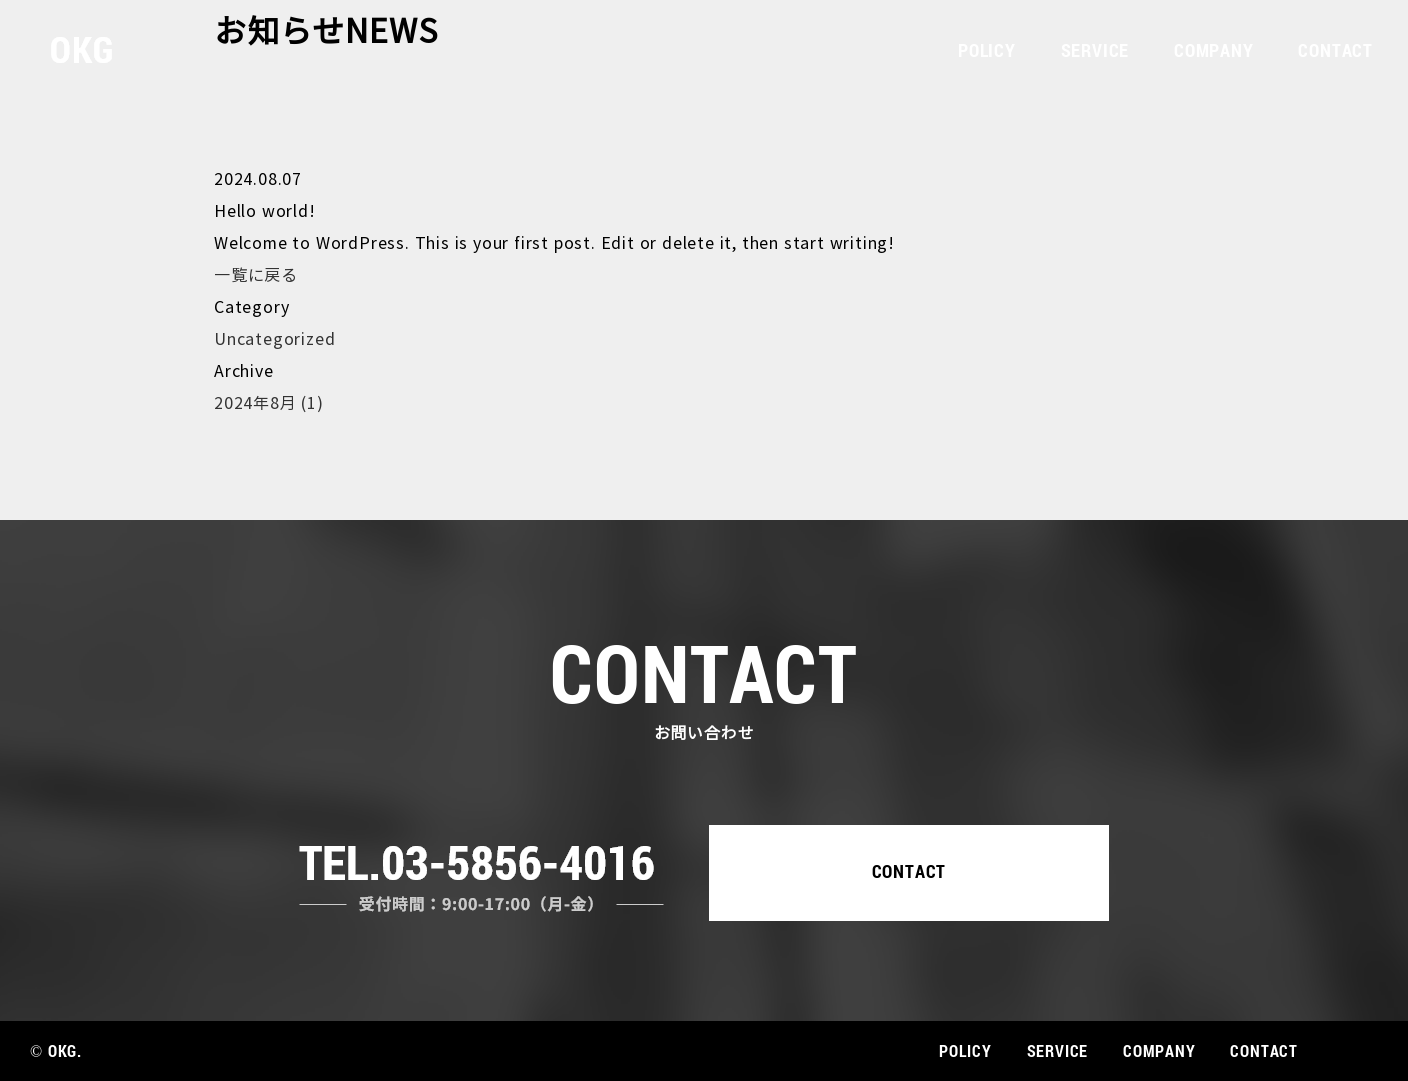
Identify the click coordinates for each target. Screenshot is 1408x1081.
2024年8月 (269, 403)
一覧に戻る (256, 275)
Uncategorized (274, 339)
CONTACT (1335, 50)
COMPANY (1214, 50)
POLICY (987, 50)
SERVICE (1095, 50)
